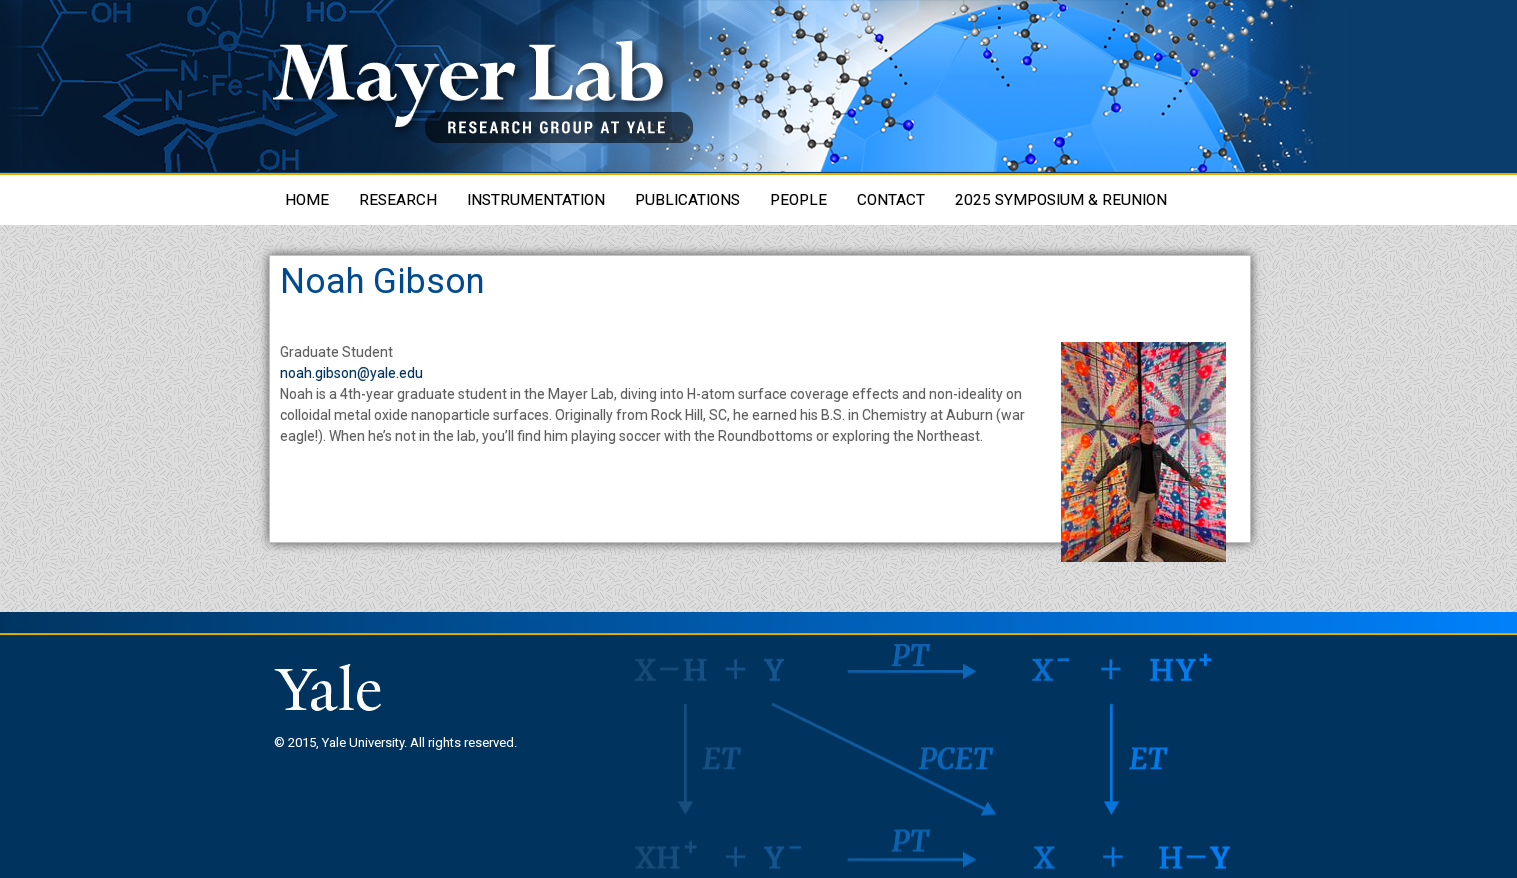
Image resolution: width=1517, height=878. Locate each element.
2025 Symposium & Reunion (1061, 200)
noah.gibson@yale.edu (351, 373)
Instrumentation (536, 200)
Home (307, 200)
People (798, 200)
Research (398, 200)
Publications (687, 200)
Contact (891, 200)
